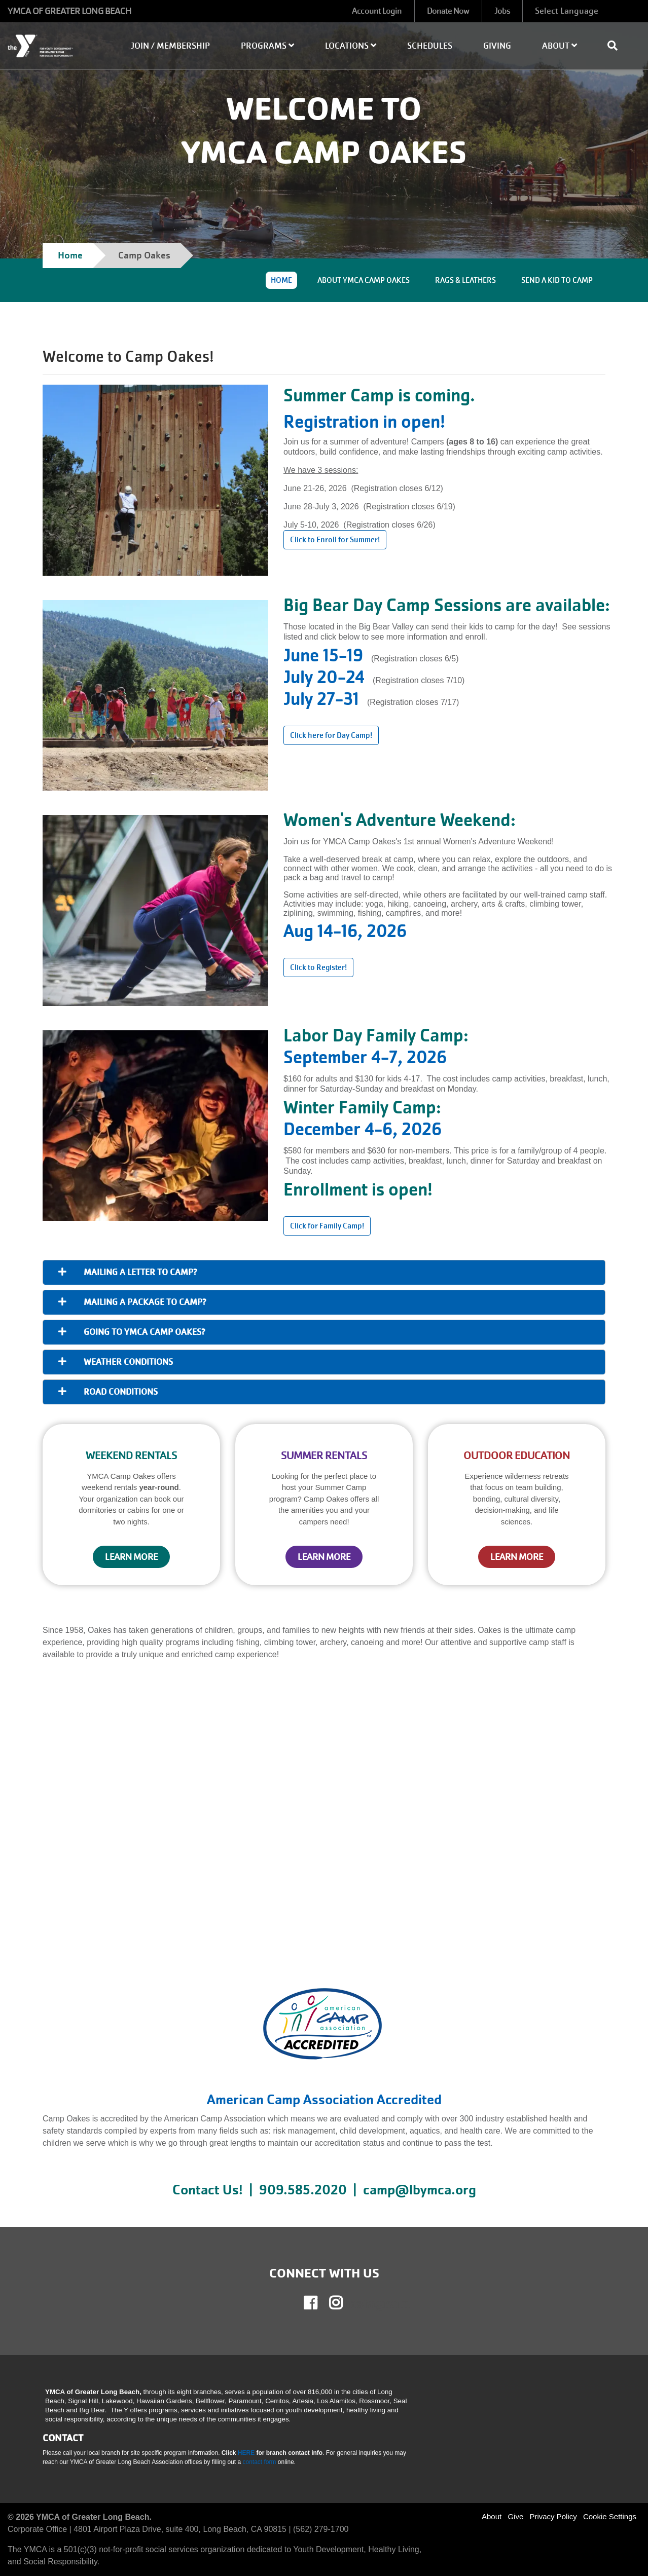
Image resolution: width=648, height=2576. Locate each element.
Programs (267, 46)
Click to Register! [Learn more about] (318, 967)
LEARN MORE (131, 1557)
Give (515, 2516)
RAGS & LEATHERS (465, 280)
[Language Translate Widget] (587, 11)
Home (70, 255)
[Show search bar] (616, 45)
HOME (281, 280)
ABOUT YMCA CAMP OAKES (363, 280)
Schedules (429, 46)
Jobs (502, 11)
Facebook (318, 2302)
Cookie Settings (609, 2516)
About (559, 46)
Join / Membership (170, 46)
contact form (259, 2462)
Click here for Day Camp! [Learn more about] (331, 735)
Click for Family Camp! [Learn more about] (327, 1226)
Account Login (377, 11)
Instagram (343, 2302)
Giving (497, 46)
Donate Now (448, 11)
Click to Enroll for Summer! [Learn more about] (335, 540)
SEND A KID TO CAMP (557, 280)
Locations (350, 46)
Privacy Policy (553, 2516)
